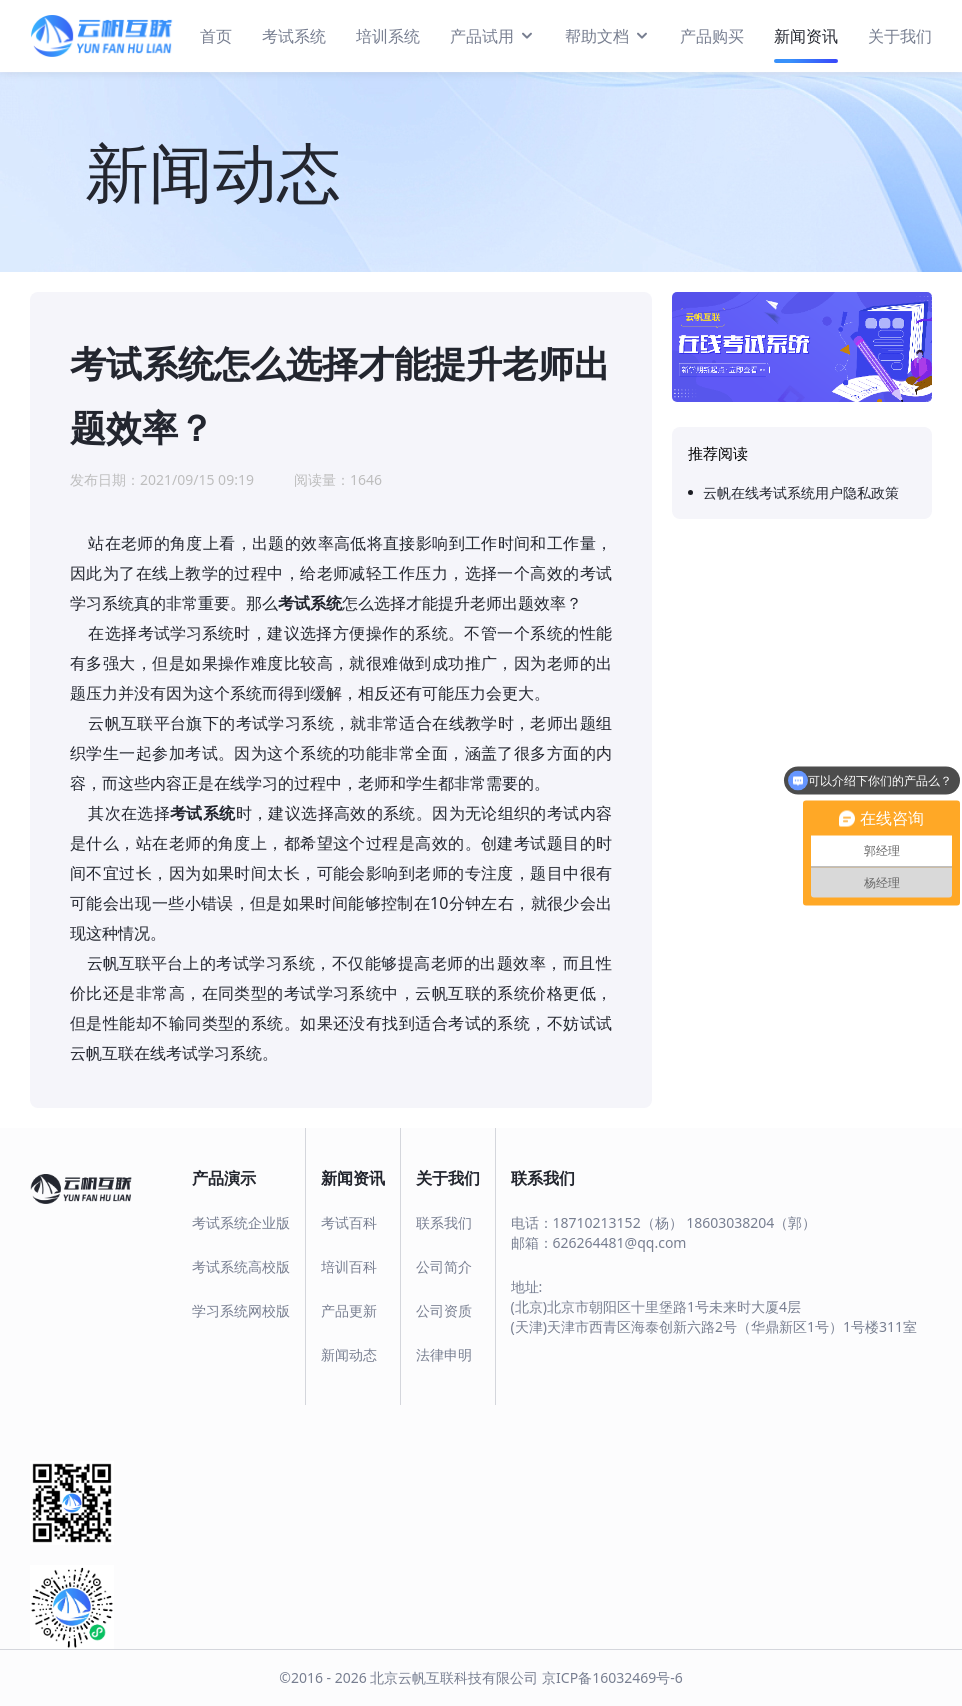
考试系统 (294, 36)
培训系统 (388, 36)
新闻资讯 (806, 36)
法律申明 (444, 1354)
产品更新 (349, 1310)
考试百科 (349, 1222)
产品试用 (492, 35)
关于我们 (900, 36)
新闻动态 (349, 1354)
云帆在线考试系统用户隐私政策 (801, 492)
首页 (216, 36)
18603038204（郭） (751, 1222)
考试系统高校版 (241, 1266)
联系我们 (444, 1222)
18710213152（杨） (618, 1222)
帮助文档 (607, 35)
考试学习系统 (186, 633)
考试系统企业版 (241, 1222)
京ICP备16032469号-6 (612, 1677)
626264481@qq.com (620, 1242)
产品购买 (712, 36)
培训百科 (349, 1266)
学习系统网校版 (241, 1310)
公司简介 (444, 1266)
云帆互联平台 (126, 963)
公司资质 (444, 1310)
